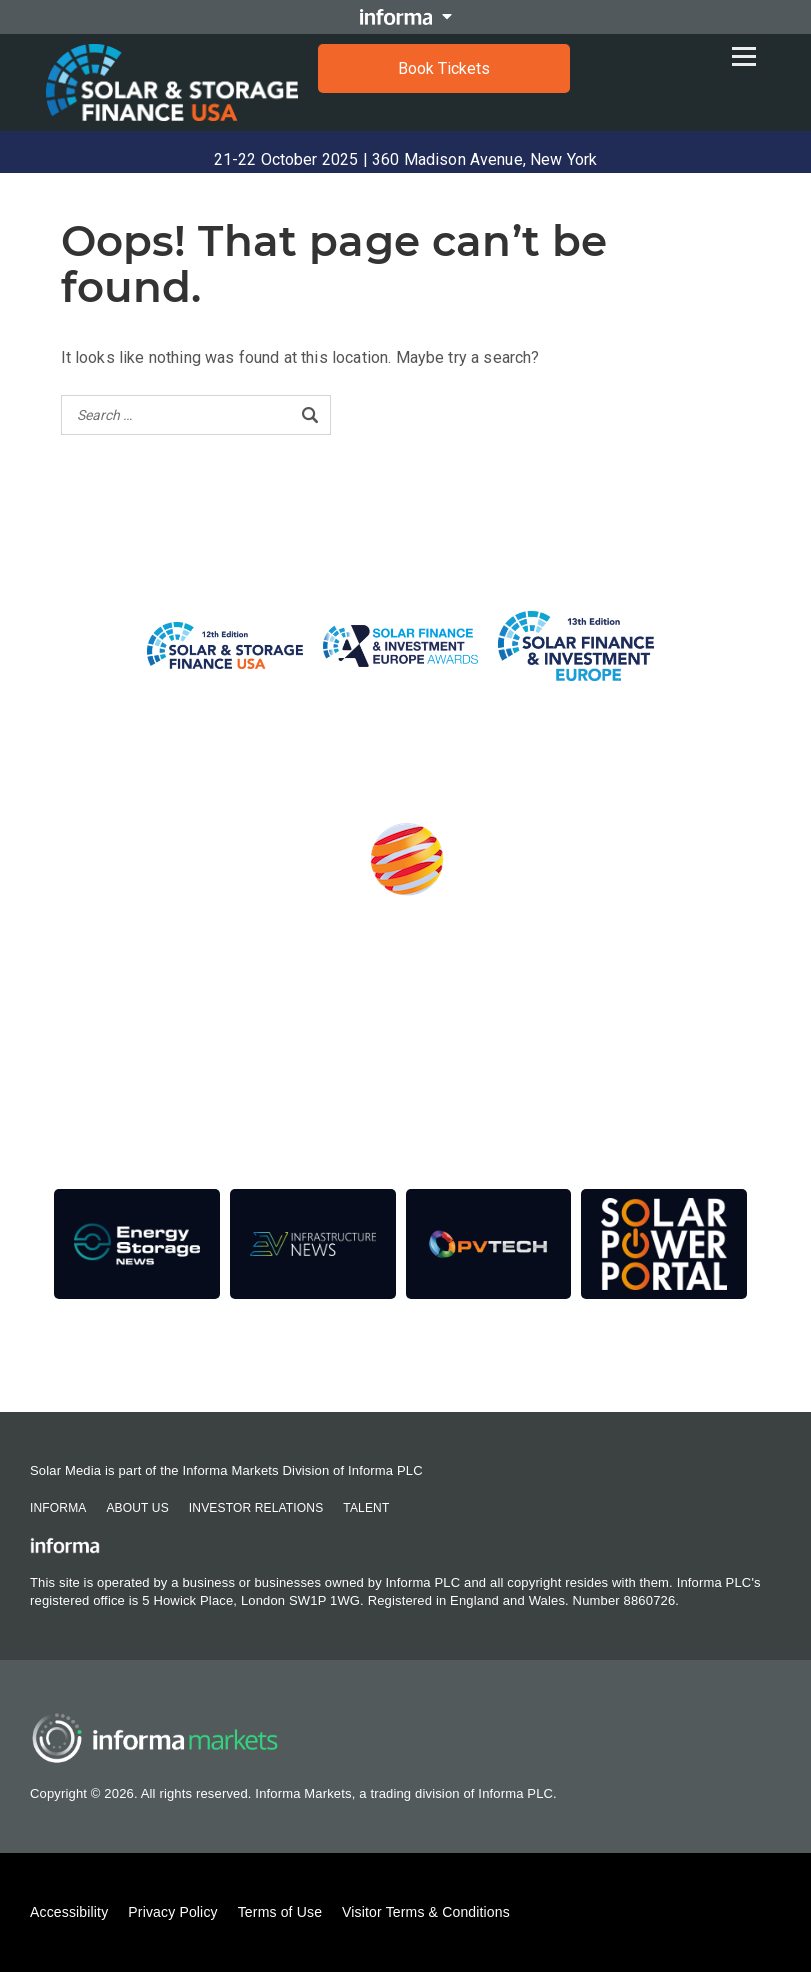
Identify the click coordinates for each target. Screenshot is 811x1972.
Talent (366, 1508)
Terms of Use (280, 1912)
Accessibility (69, 1912)
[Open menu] (749, 51)
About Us (137, 1508)
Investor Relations (256, 1508)
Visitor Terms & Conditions (426, 1912)
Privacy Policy (172, 1912)
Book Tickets (444, 68)
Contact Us (103, 1357)
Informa (58, 1508)
